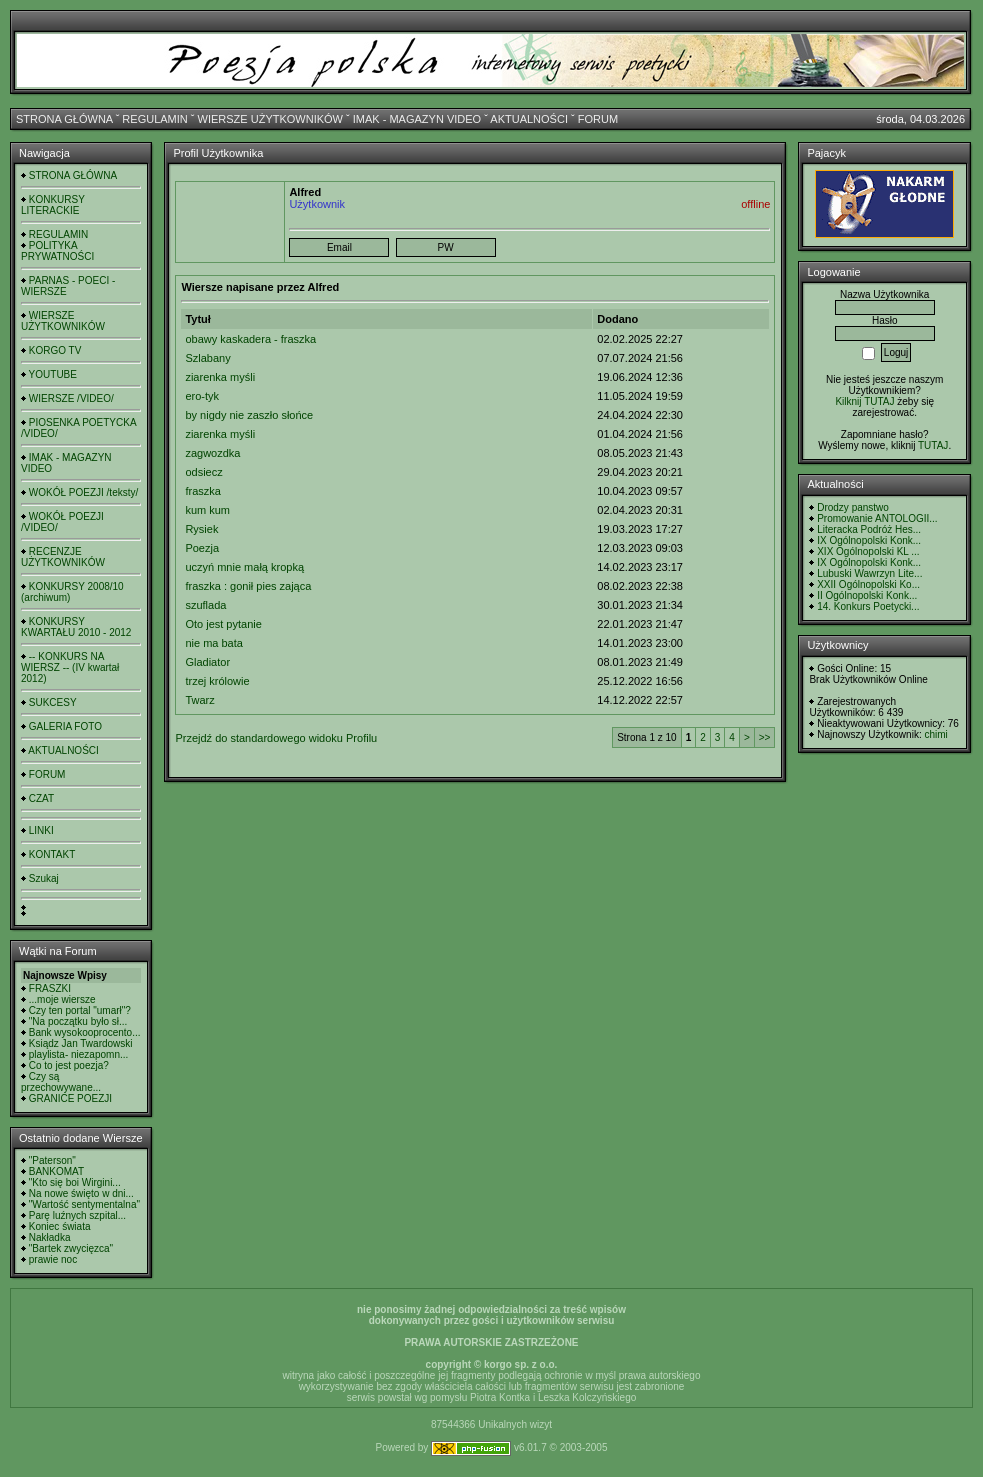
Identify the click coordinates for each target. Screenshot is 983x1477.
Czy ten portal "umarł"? (80, 1010)
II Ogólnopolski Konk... (867, 595)
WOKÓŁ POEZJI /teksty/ (83, 492)
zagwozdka (212, 453)
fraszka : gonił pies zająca (248, 586)
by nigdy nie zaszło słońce (249, 415)
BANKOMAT (56, 1171)
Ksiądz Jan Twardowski (81, 1043)
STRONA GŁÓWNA (64, 119)
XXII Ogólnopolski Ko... (868, 584)
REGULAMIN (154, 119)
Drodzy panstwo (853, 507)
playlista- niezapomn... (79, 1054)
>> (765, 737)
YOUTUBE (53, 374)
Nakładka (50, 1237)
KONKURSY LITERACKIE (53, 205)
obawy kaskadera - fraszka (250, 339)
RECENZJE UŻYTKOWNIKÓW (63, 557)
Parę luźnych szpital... (77, 1215)
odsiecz (203, 472)
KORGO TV (55, 350)
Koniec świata (60, 1226)
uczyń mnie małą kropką (244, 567)
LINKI (41, 830)
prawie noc (53, 1259)
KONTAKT (52, 854)
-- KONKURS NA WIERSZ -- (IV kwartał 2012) (70, 667)
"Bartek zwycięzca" (71, 1248)
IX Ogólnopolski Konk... (869, 540)
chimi (935, 734)
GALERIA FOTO (65, 726)
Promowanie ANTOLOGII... (877, 518)
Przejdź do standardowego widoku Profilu (276, 738)
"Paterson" (52, 1160)
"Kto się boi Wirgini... (75, 1182)
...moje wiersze (62, 999)
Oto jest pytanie (223, 624)
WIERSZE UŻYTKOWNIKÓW (270, 119)
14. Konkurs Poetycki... (868, 606)
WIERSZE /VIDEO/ (71, 398)
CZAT (41, 798)
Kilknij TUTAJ (864, 401)
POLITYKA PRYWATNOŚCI (57, 251)
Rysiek (201, 529)
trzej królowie (217, 681)
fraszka (202, 491)
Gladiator (207, 662)
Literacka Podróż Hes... (869, 529)
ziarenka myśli (220, 377)
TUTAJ (933, 445)
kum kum (207, 510)
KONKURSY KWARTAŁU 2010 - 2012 (76, 627)
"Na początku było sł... (78, 1021)
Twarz (199, 700)
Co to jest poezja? (69, 1065)
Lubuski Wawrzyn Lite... (869, 573)
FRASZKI (50, 988)
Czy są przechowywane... (61, 1082)
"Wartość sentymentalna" (84, 1204)
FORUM (598, 119)
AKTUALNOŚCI (529, 119)
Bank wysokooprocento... (85, 1032)
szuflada (205, 605)
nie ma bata (213, 643)
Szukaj (44, 878)
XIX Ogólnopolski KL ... (868, 551)
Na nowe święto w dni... (81, 1193)
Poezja (202, 548)
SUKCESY (53, 702)
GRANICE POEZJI (70, 1098)
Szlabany (207, 358)
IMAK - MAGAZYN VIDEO (417, 119)
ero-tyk (202, 396)
